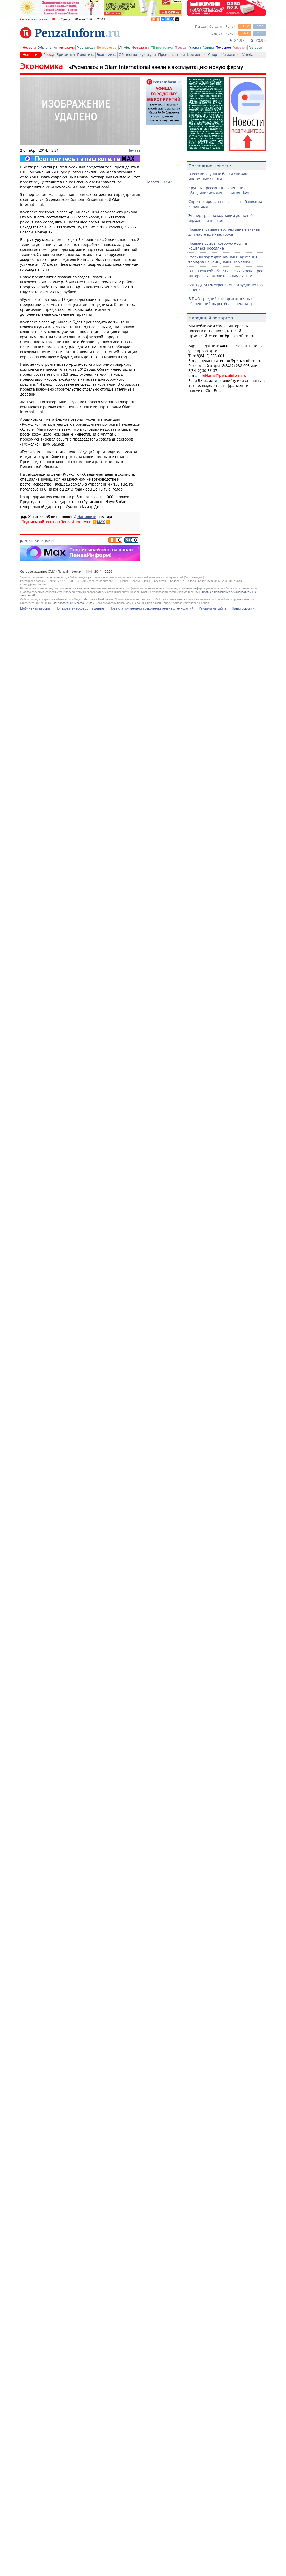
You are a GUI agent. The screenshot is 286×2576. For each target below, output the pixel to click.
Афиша (208, 47)
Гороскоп (240, 47)
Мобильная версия (35, 608)
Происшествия (171, 54)
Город (49, 54)
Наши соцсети (243, 608)
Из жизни (230, 54)
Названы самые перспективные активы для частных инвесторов (224, 232)
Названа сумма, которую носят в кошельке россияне (217, 246)
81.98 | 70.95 (248, 40)
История (194, 47)
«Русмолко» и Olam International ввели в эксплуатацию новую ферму (156, 67)
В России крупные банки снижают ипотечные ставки (219, 176)
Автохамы (67, 47)
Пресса (180, 47)
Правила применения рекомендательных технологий (151, 608)
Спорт (213, 54)
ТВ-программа (162, 47)
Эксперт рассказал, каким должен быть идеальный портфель (223, 218)
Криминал (196, 54)
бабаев (39, 541)
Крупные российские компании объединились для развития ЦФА (218, 190)
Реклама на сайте (212, 608)
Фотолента (140, 47)
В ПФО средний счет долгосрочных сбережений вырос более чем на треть (223, 301)
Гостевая (255, 47)
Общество (128, 54)
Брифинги (65, 54)
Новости (29, 47)
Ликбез (124, 47)
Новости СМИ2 (159, 181)
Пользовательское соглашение (79, 608)
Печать (133, 150)
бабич (49, 541)
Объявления (47, 47)
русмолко (27, 541)
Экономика (106, 54)
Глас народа (85, 47)
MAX (101, 521)
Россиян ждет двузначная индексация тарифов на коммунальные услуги (223, 259)
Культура (147, 54)
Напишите (86, 516)
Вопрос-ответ (107, 47)
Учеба (247, 54)
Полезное (223, 47)
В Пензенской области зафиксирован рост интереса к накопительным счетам (226, 273)
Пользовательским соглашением (73, 603)
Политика (85, 54)
